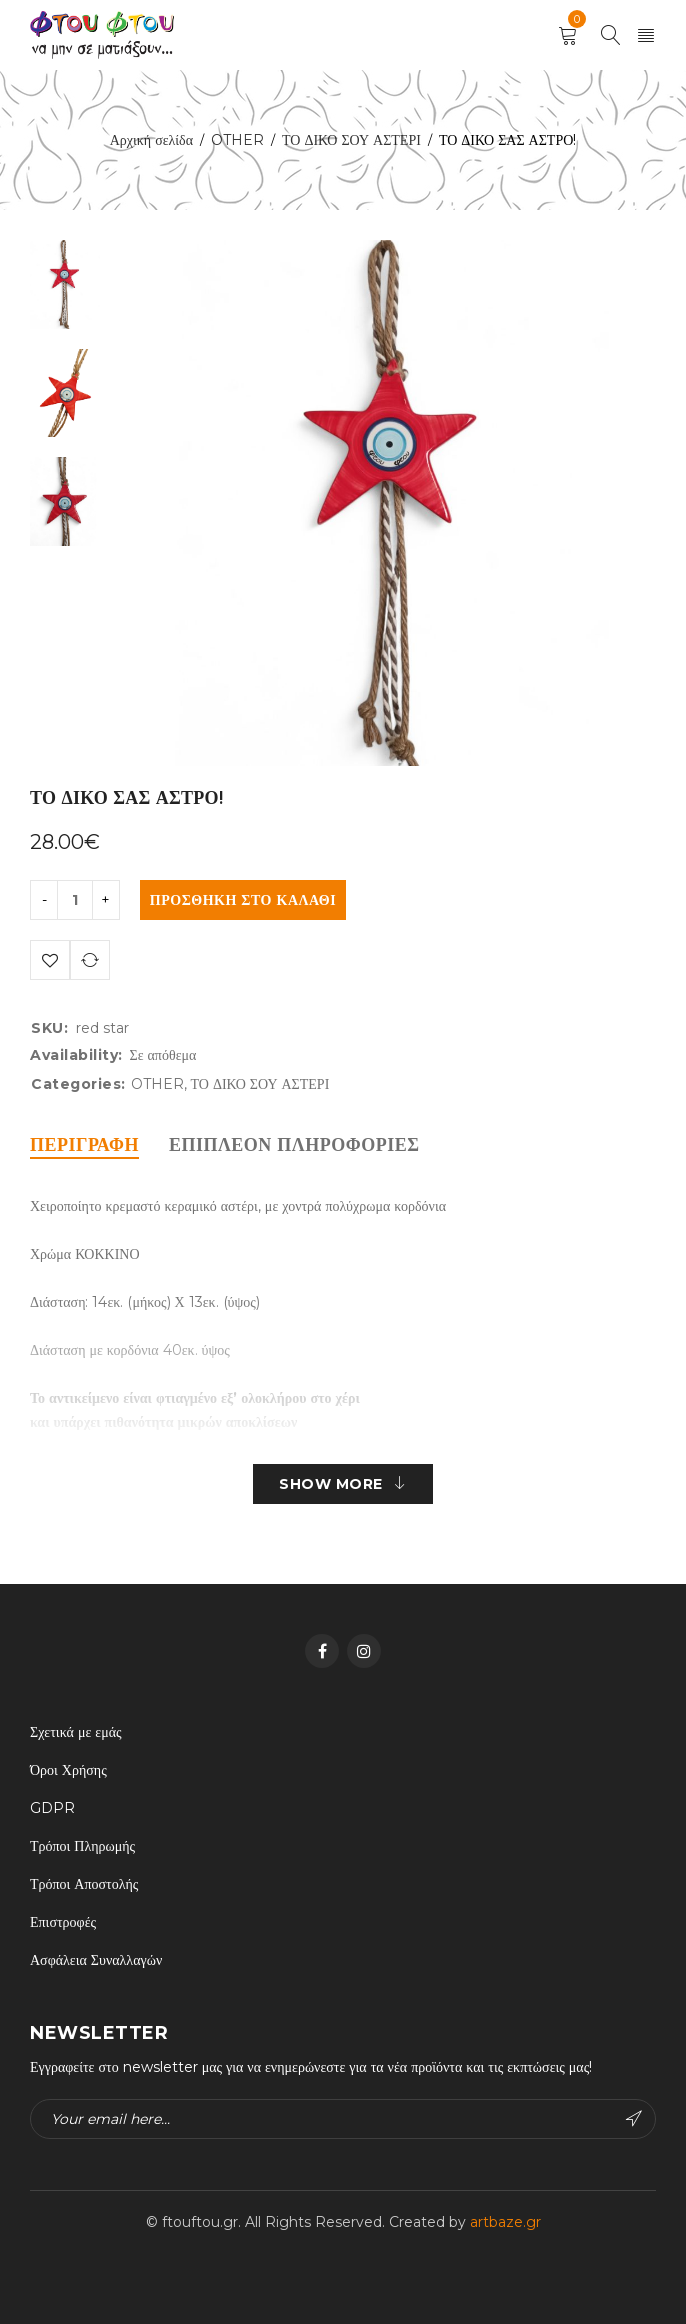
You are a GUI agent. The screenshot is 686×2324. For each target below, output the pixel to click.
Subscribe (634, 2119)
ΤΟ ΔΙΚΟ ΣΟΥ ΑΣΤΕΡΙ (351, 140)
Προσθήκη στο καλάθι (243, 900)
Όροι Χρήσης (68, 1770)
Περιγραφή (84, 1145)
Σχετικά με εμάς (76, 1732)
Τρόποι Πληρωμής (82, 1846)
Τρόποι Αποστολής (84, 1884)
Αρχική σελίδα (151, 140)
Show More (331, 1484)
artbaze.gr (505, 2222)
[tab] (84, 1145)
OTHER (237, 140)
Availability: (76, 1055)
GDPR (52, 1808)
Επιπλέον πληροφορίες (294, 1145)
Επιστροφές (63, 1922)
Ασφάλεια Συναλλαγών (96, 1960)
